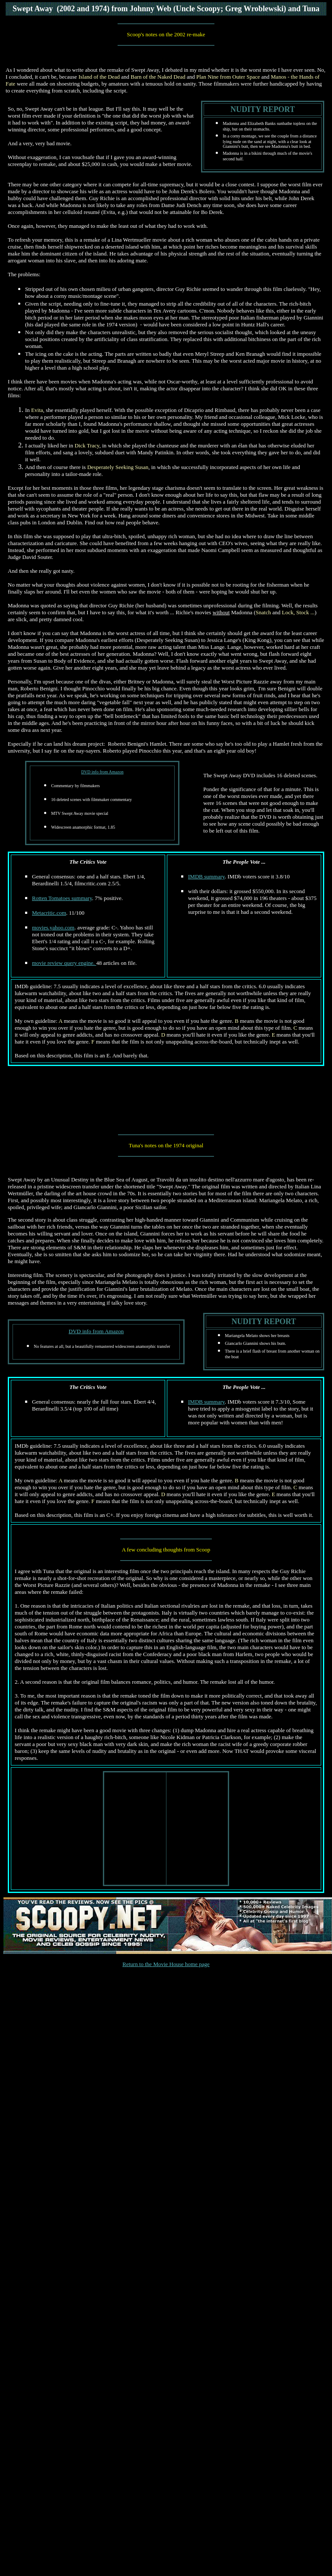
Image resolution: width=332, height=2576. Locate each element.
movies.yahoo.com (53, 927)
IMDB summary (206, 876)
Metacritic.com (49, 913)
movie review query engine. (64, 963)
